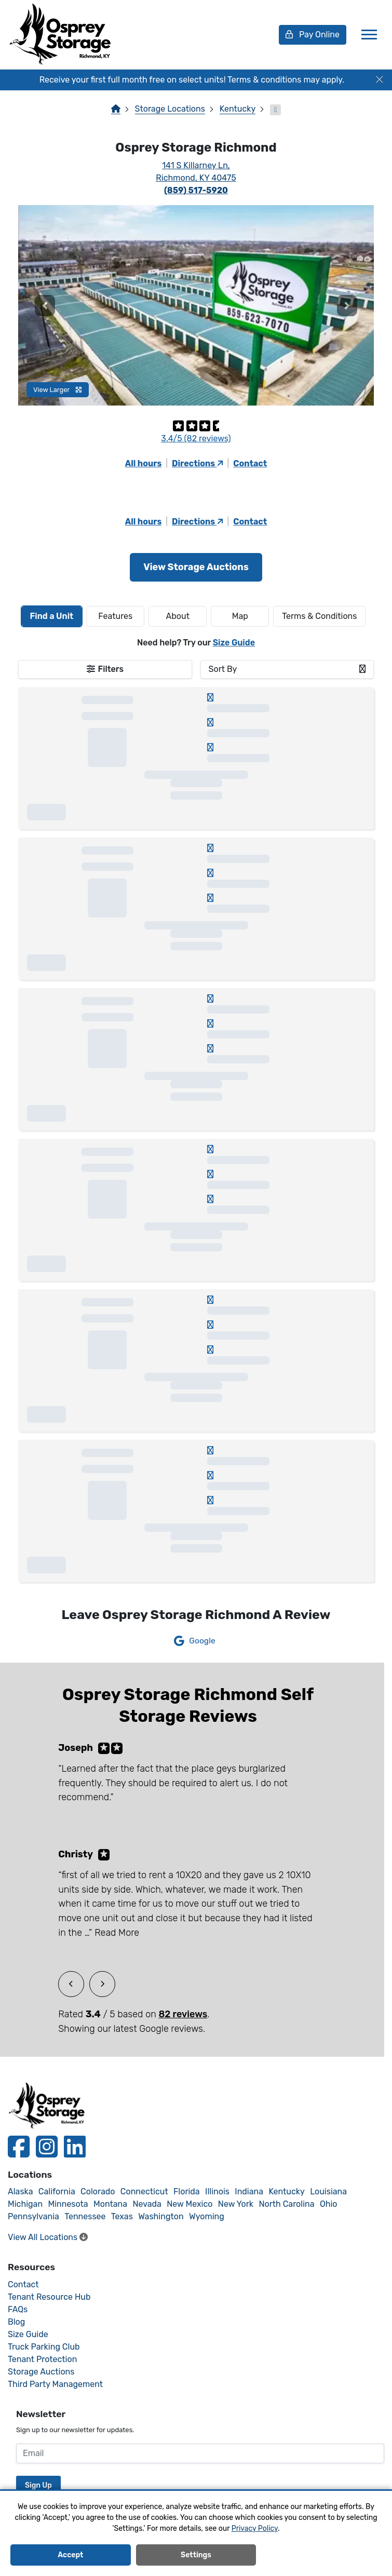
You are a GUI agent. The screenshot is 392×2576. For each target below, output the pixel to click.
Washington (160, 2216)
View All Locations (48, 2237)
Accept (70, 2555)
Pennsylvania (33, 2216)
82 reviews (182, 2014)
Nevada (146, 2204)
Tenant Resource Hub (49, 2297)
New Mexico (189, 2204)
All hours (143, 463)
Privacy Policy (255, 2528)
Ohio (328, 2204)
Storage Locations (170, 109)
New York (235, 2204)
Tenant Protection (42, 2359)
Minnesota (68, 2204)
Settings (196, 2555)
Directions (197, 463)
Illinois (217, 2191)
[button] (45, 305)
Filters (111, 669)
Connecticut (144, 2191)
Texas (122, 2216)
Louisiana (328, 2191)
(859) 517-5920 (196, 190)
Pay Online (313, 34)
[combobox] (287, 669)
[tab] (52, 616)
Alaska (20, 2191)
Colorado (97, 2191)
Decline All (321, 2555)
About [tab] (178, 616)
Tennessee (84, 2216)
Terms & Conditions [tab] (319, 616)
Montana (110, 2204)
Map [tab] (240, 616)
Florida (186, 2191)
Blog (16, 2322)
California (56, 2191)
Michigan (25, 2204)
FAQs (18, 2309)
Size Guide (234, 643)
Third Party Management (55, 2384)
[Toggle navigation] (369, 34)
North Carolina (286, 2204)
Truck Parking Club (44, 2347)
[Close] (379, 80)
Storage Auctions (41, 2372)
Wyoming (206, 2216)
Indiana (249, 2191)
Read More (116, 1932)
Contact (250, 463)
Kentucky (237, 109)
